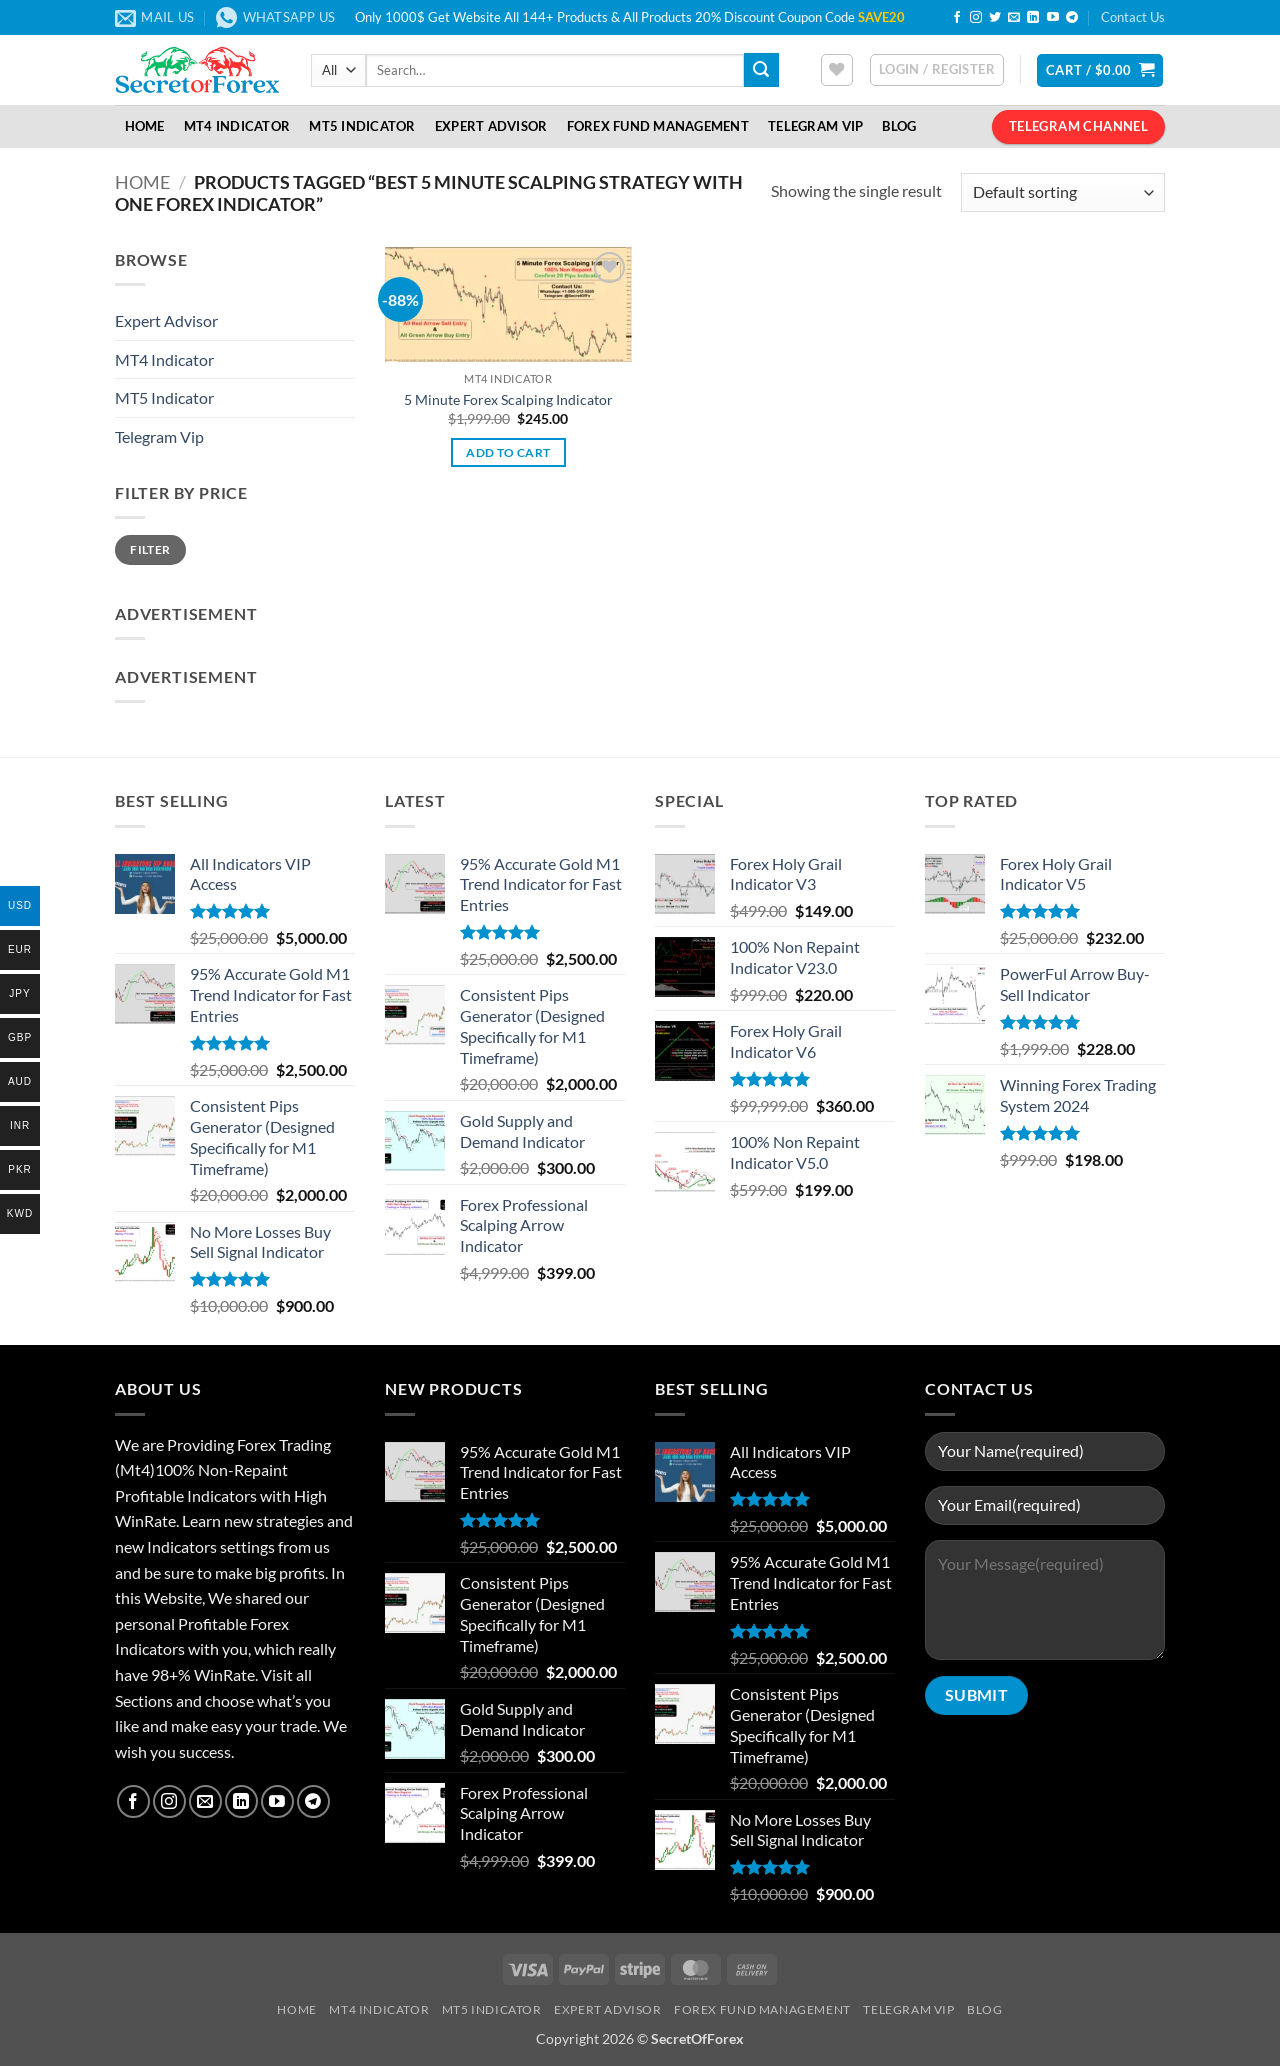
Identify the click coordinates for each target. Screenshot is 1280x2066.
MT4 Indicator (237, 126)
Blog (899, 126)
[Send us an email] (1014, 18)
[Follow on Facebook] (957, 18)
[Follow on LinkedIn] (1033, 18)
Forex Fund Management (658, 126)
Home (145, 126)
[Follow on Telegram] (1072, 18)
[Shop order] (1063, 192)
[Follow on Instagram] (976, 18)
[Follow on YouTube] (1053, 18)
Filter (150, 549)
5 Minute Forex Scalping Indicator (508, 399)
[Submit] (761, 70)
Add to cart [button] (508, 452)
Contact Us (1133, 17)
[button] (937, 70)
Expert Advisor (491, 126)
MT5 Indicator (362, 126)
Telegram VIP (815, 126)
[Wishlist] (837, 70)
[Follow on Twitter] (995, 18)
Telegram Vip (159, 436)
